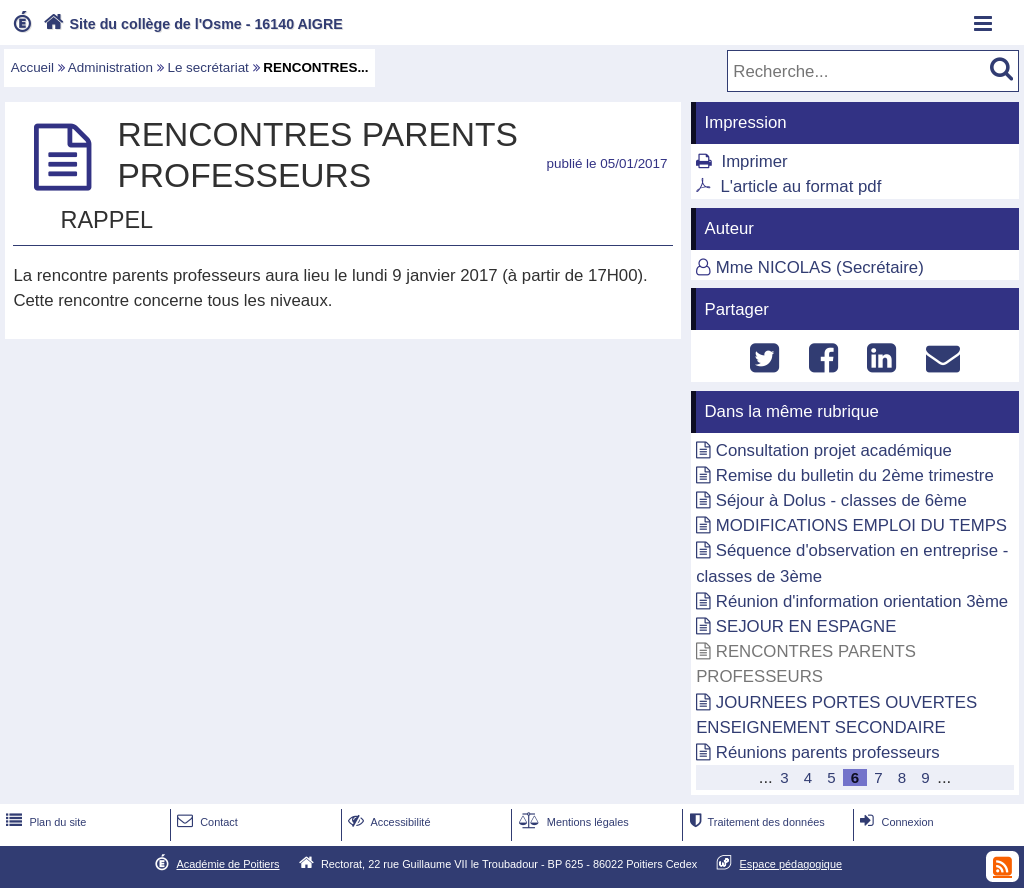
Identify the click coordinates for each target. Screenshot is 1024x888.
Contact (205, 822)
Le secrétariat (207, 67)
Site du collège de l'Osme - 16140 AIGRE (191, 24)
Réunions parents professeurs (828, 752)
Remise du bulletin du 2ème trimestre (855, 475)
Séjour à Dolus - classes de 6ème (841, 500)
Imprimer (754, 161)
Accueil (32, 67)
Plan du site (44, 822)
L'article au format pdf (800, 186)
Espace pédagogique (791, 864)
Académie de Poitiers (227, 864)
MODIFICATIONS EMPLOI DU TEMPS (861, 525)
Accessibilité (387, 822)
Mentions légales (572, 822)
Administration (110, 67)
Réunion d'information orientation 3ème (862, 601)
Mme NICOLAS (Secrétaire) (820, 267)
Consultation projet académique (834, 450)
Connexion (894, 822)
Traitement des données (754, 822)
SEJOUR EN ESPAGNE (806, 626)
